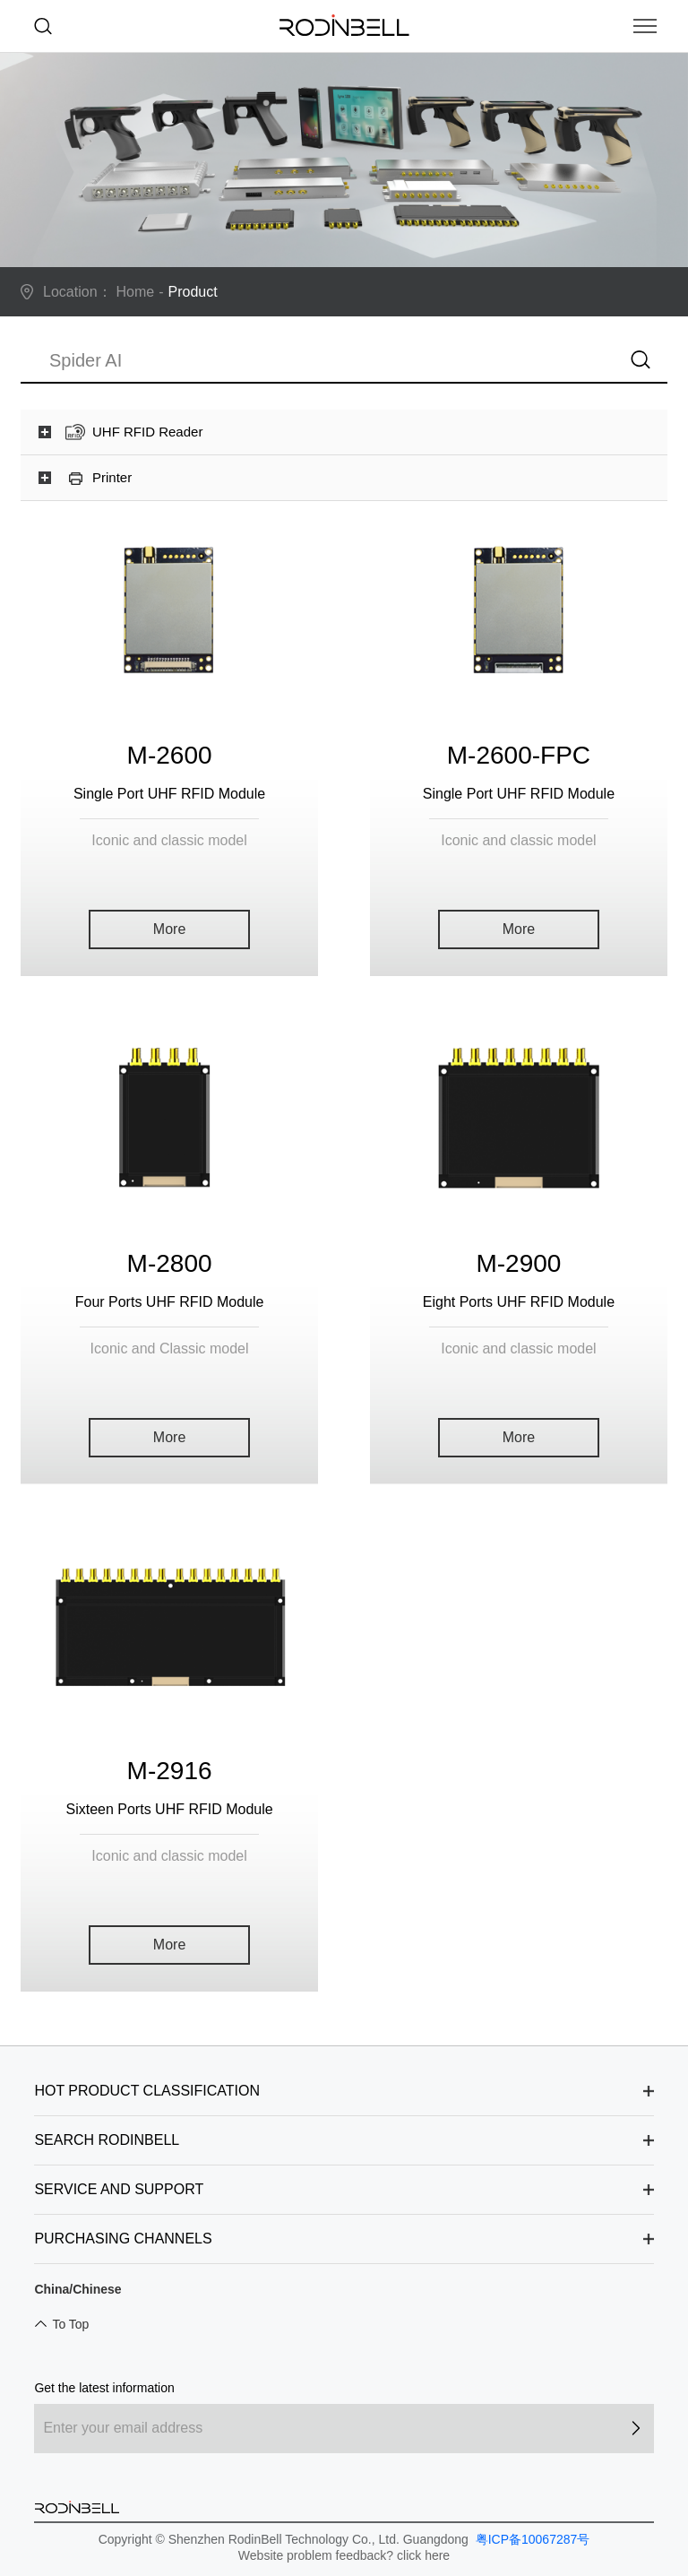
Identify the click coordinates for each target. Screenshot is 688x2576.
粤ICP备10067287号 (531, 2539)
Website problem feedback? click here (344, 2555)
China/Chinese (77, 2289)
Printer (112, 477)
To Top (70, 2324)
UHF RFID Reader (147, 431)
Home (135, 291)
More (169, 929)
